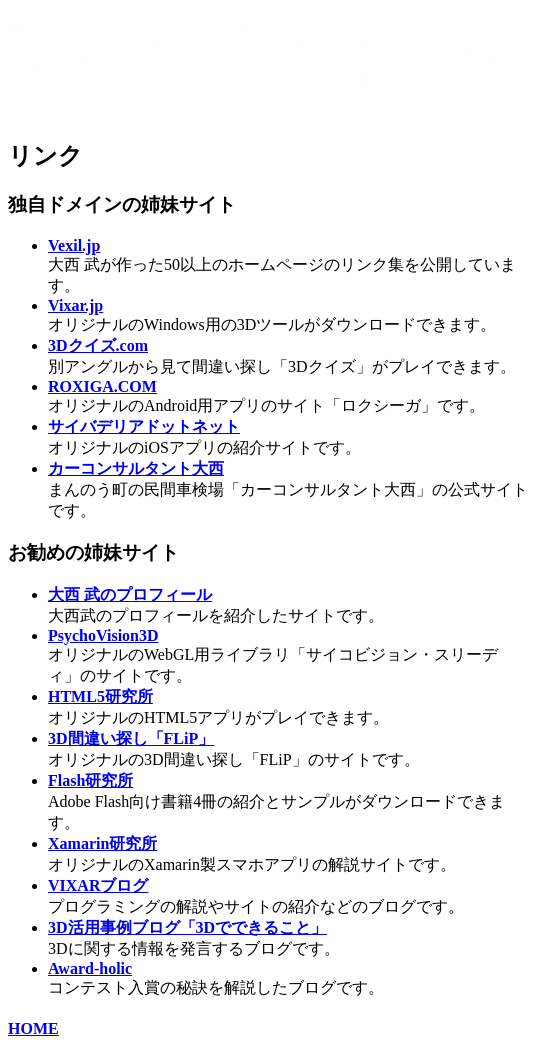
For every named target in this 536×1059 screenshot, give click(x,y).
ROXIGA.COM (102, 386)
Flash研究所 (90, 780)
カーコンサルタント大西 (136, 468)
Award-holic (90, 968)
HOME (33, 1028)
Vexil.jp (74, 245)
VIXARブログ (98, 885)
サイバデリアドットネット (144, 426)
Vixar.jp (75, 305)
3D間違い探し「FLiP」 (131, 738)
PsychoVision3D (103, 635)
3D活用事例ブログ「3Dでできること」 (187, 927)
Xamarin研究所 (102, 843)
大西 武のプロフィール (130, 594)
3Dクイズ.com (98, 345)
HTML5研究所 (100, 696)
